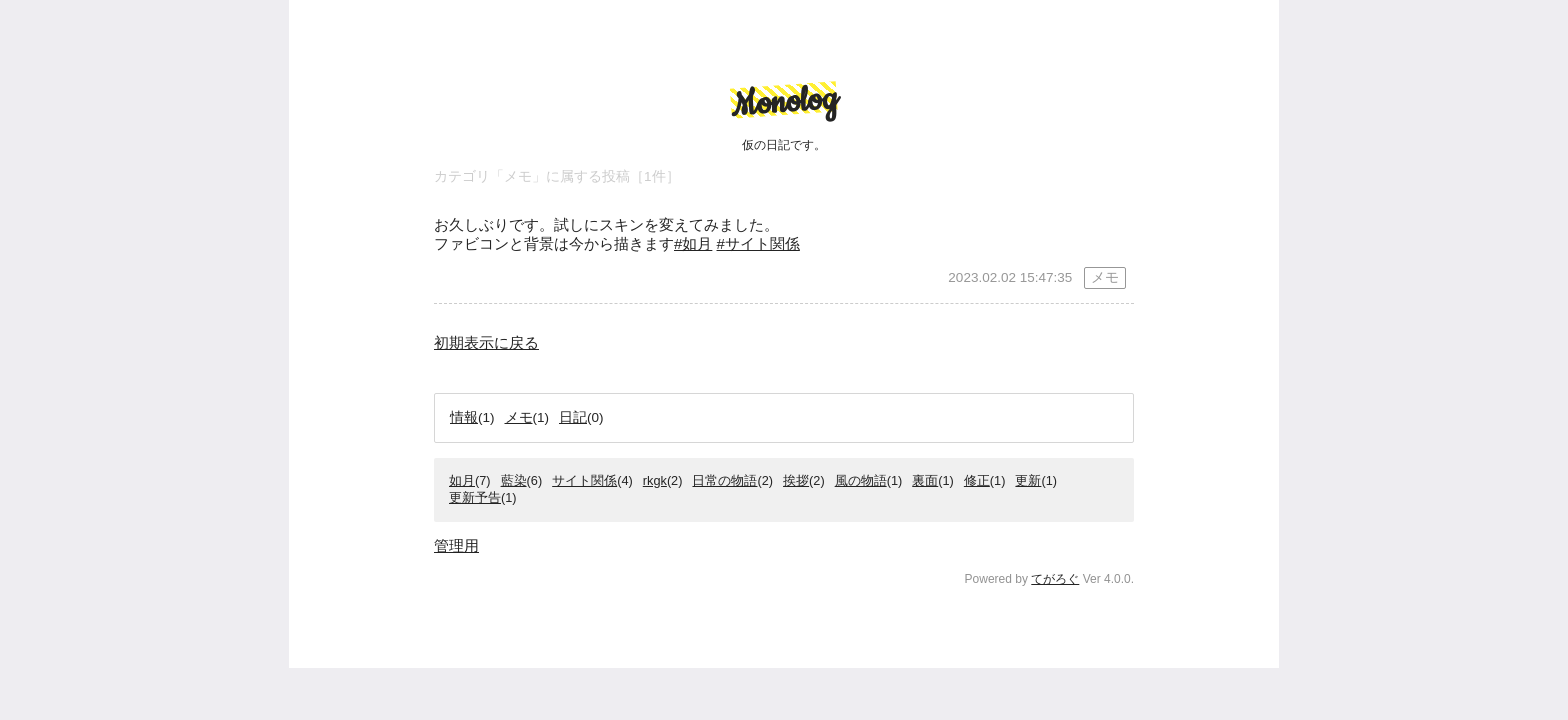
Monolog (783, 102)
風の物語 (861, 480)
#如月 (693, 243)
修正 (977, 480)
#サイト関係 (758, 243)
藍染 (514, 480)
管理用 (456, 545)
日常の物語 (724, 480)
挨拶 (796, 480)
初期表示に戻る (486, 342)
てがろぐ (1055, 579)
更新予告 (475, 497)
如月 (462, 480)
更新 (1028, 480)
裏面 (925, 480)
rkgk (655, 480)
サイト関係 (584, 480)
